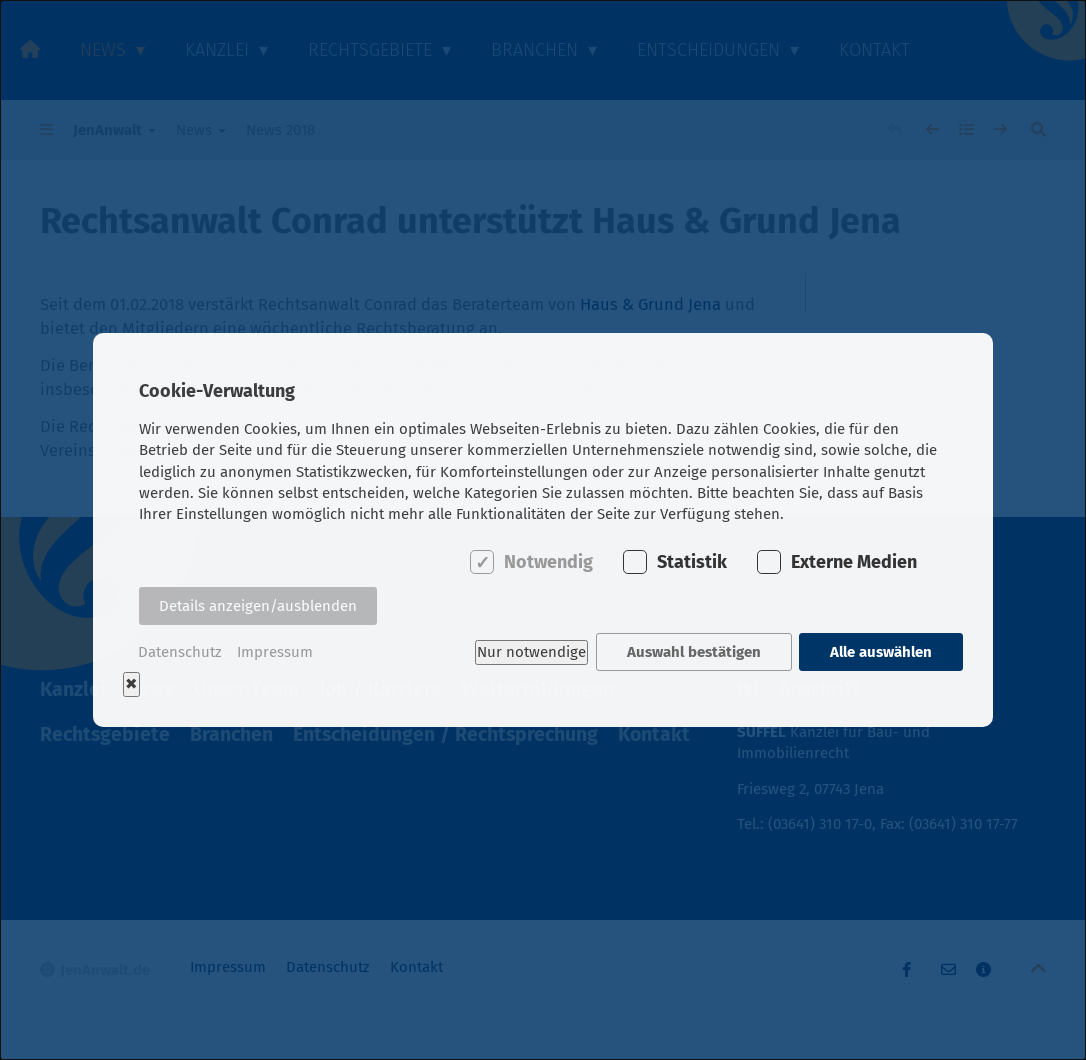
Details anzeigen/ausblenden (258, 606)
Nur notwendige (531, 652)
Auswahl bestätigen (694, 652)
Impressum (275, 652)
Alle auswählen (881, 652)
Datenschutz (180, 652)
